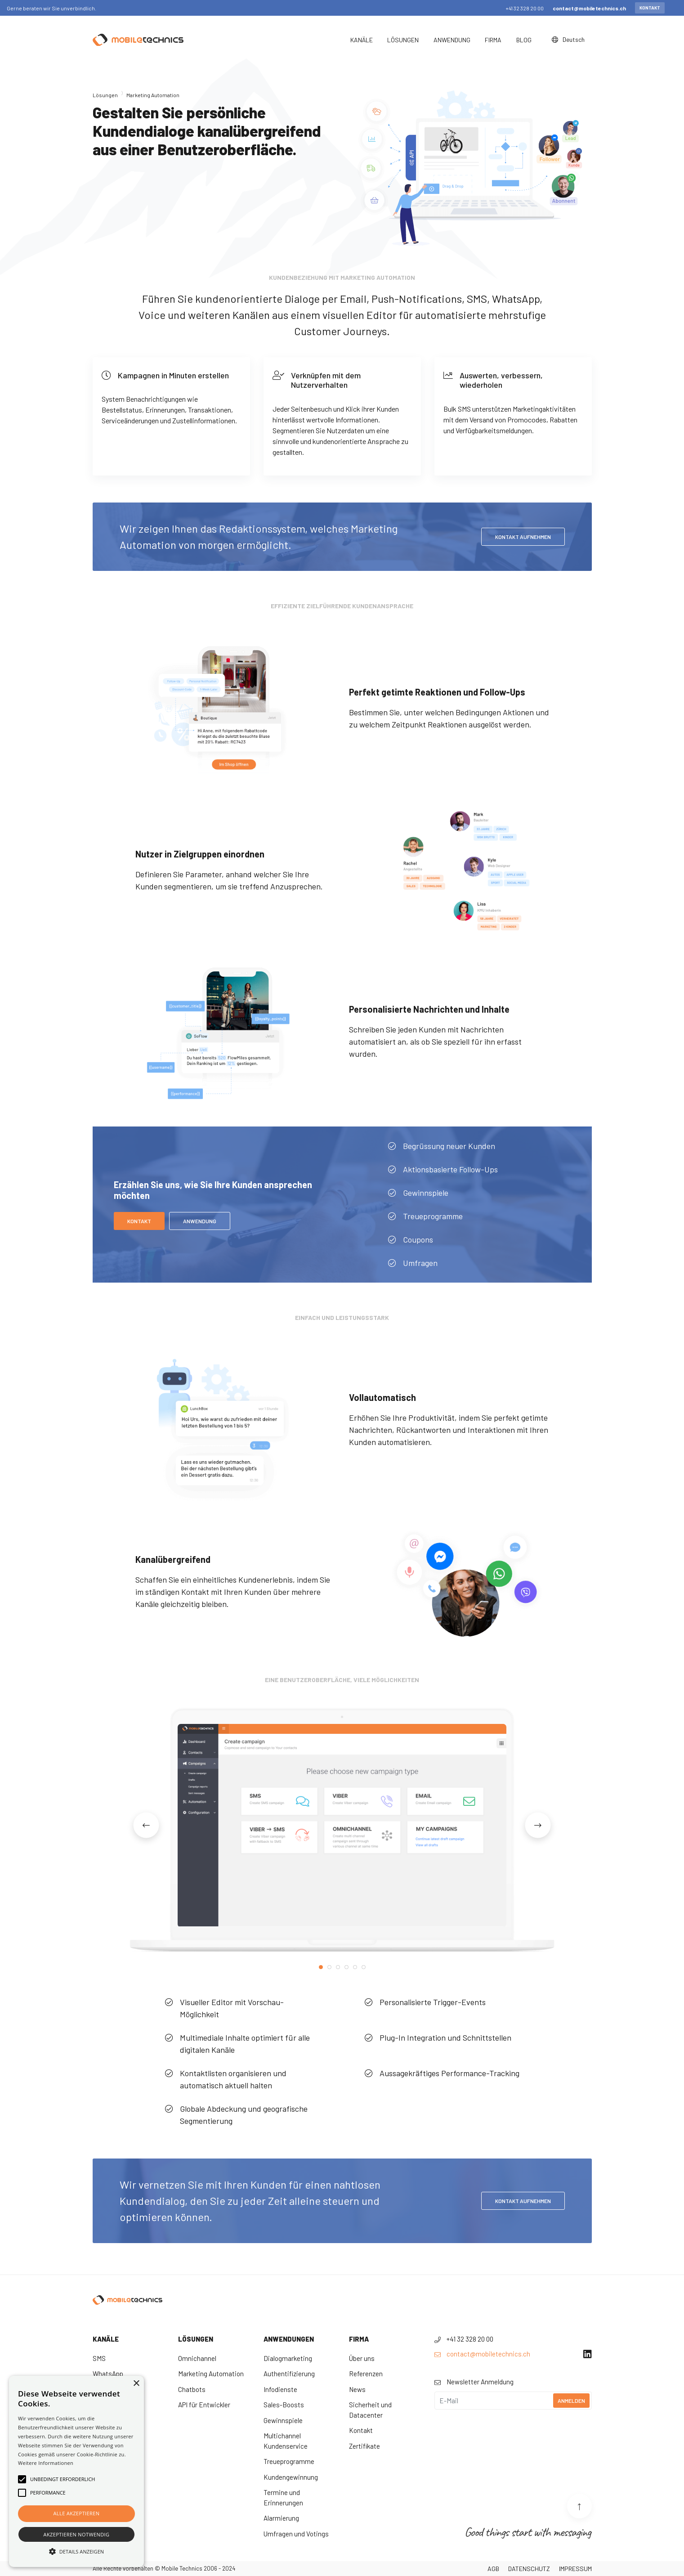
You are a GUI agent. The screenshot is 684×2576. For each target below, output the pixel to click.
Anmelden (571, 2400)
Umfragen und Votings (296, 2534)
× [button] (136, 2383)
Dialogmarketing (288, 2358)
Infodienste (280, 2389)
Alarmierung (281, 2518)
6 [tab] (364, 1967)
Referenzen (366, 2374)
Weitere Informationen (45, 2462)
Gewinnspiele (283, 2420)
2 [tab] (329, 1967)
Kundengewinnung (291, 2477)
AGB (493, 2568)
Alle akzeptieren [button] (77, 2513)
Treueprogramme (289, 2461)
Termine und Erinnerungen (283, 2497)
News (357, 2389)
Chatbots (192, 2389)
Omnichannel (197, 2358)
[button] (76, 2551)
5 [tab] (355, 1967)
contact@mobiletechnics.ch (589, 8)
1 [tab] (321, 1967)
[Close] (675, 8)
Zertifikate (364, 2446)
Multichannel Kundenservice (286, 2441)
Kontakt (649, 7)
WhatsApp (108, 2374)
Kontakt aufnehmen (523, 2201)
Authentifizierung (289, 2374)
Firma (359, 2339)
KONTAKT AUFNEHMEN (523, 537)
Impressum (575, 2568)
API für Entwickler (204, 2405)
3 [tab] (338, 1967)
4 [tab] (346, 1967)
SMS (99, 2358)
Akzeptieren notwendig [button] (77, 2534)
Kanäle (106, 2339)
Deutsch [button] (569, 39)
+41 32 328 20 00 (524, 8)
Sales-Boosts (284, 2405)
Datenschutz (529, 2568)
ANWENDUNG (199, 1221)
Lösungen (105, 95)
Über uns (362, 2358)
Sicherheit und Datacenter (370, 2410)
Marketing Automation (211, 2374)
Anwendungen (289, 2339)
